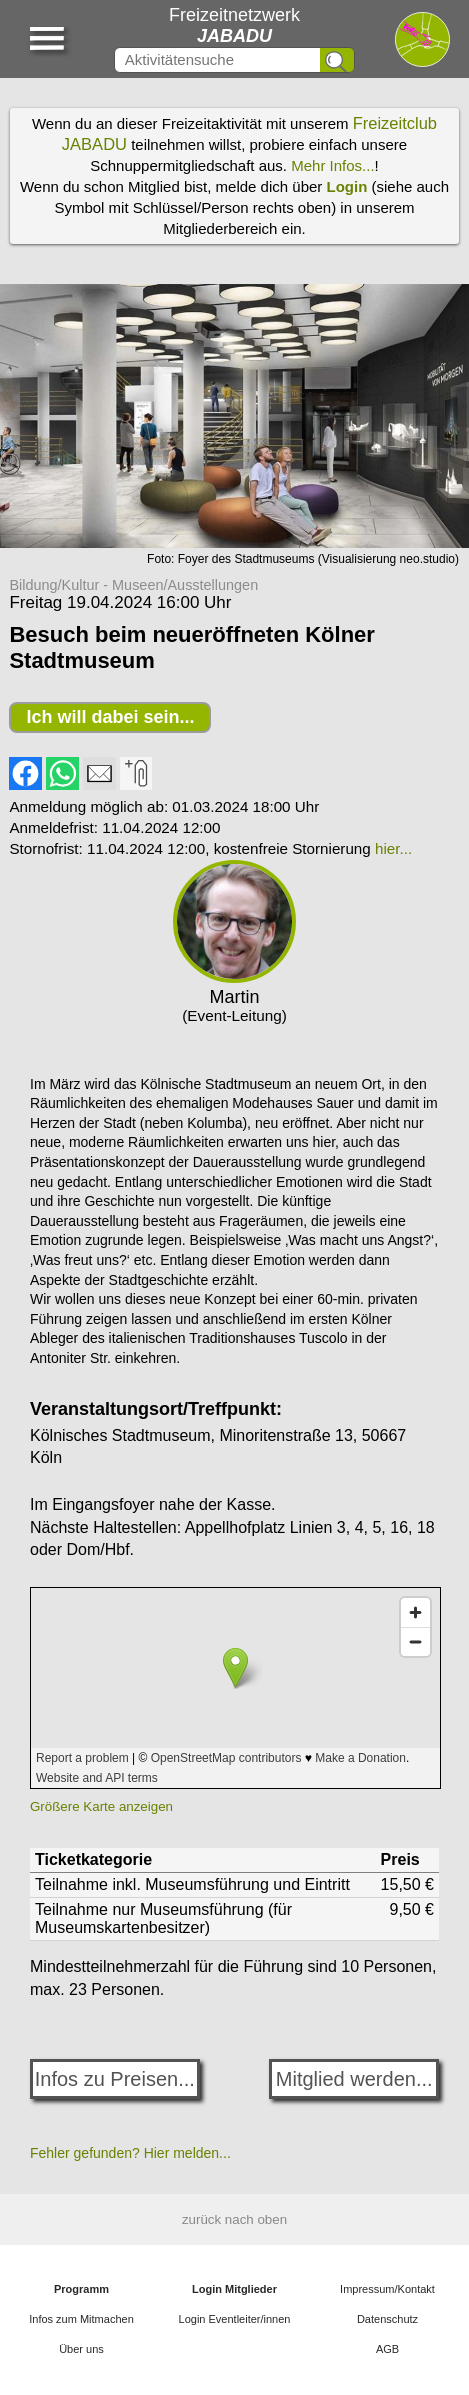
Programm (81, 2289)
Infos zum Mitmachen (81, 2319)
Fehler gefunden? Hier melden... (130, 2153)
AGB (387, 2349)
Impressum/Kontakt (387, 2289)
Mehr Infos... (332, 165)
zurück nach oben (234, 2219)
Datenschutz (387, 2319)
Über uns (81, 2349)
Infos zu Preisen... (115, 2079)
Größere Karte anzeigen (101, 1806)
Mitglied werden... (354, 2079)
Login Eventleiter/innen (235, 2319)
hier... (393, 848)
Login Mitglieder (234, 2289)
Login (347, 186)
